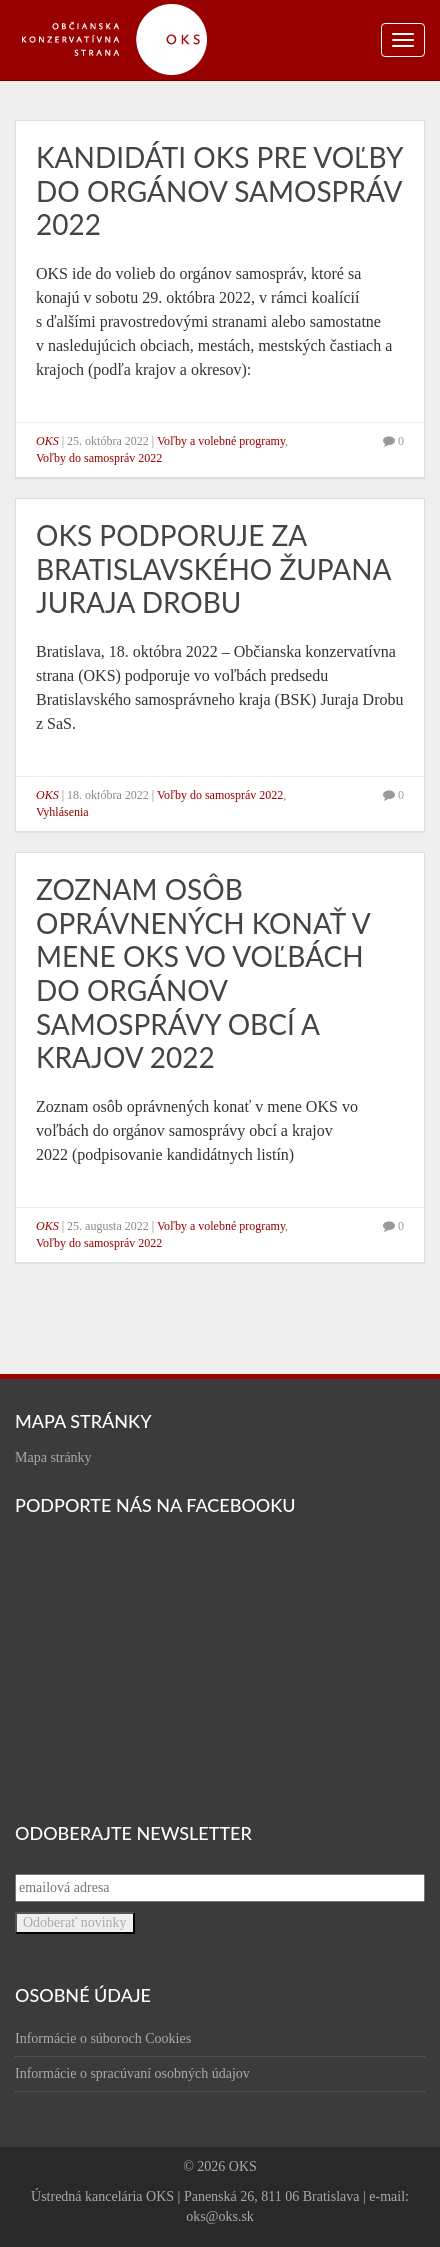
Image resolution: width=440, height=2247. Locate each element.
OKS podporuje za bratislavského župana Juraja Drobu (213, 568)
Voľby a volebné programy (221, 441)
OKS (47, 441)
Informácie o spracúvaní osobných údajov (132, 2073)
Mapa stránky (53, 1457)
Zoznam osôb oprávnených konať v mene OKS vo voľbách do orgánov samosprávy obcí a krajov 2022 (203, 973)
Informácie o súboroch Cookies (103, 2038)
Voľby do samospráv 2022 (99, 458)
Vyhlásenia (62, 812)
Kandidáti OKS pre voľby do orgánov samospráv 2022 (219, 190)
